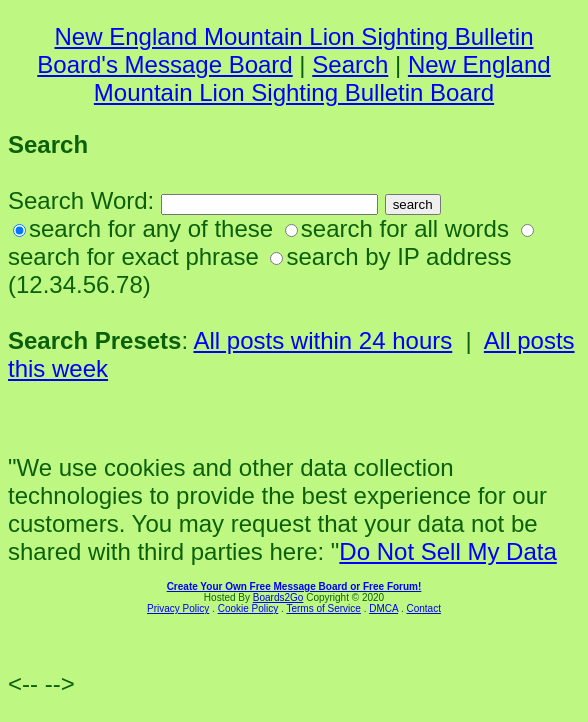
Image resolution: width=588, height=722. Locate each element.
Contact (423, 608)
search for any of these (151, 228)
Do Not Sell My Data (447, 551)
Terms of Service (323, 608)
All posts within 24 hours (322, 340)
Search (350, 64)
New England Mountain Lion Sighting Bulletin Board (322, 78)
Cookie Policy (248, 608)
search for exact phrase (133, 256)
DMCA (383, 608)
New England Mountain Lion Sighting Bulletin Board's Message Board (285, 50)
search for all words (405, 228)
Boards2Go (278, 597)
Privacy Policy (178, 608)
